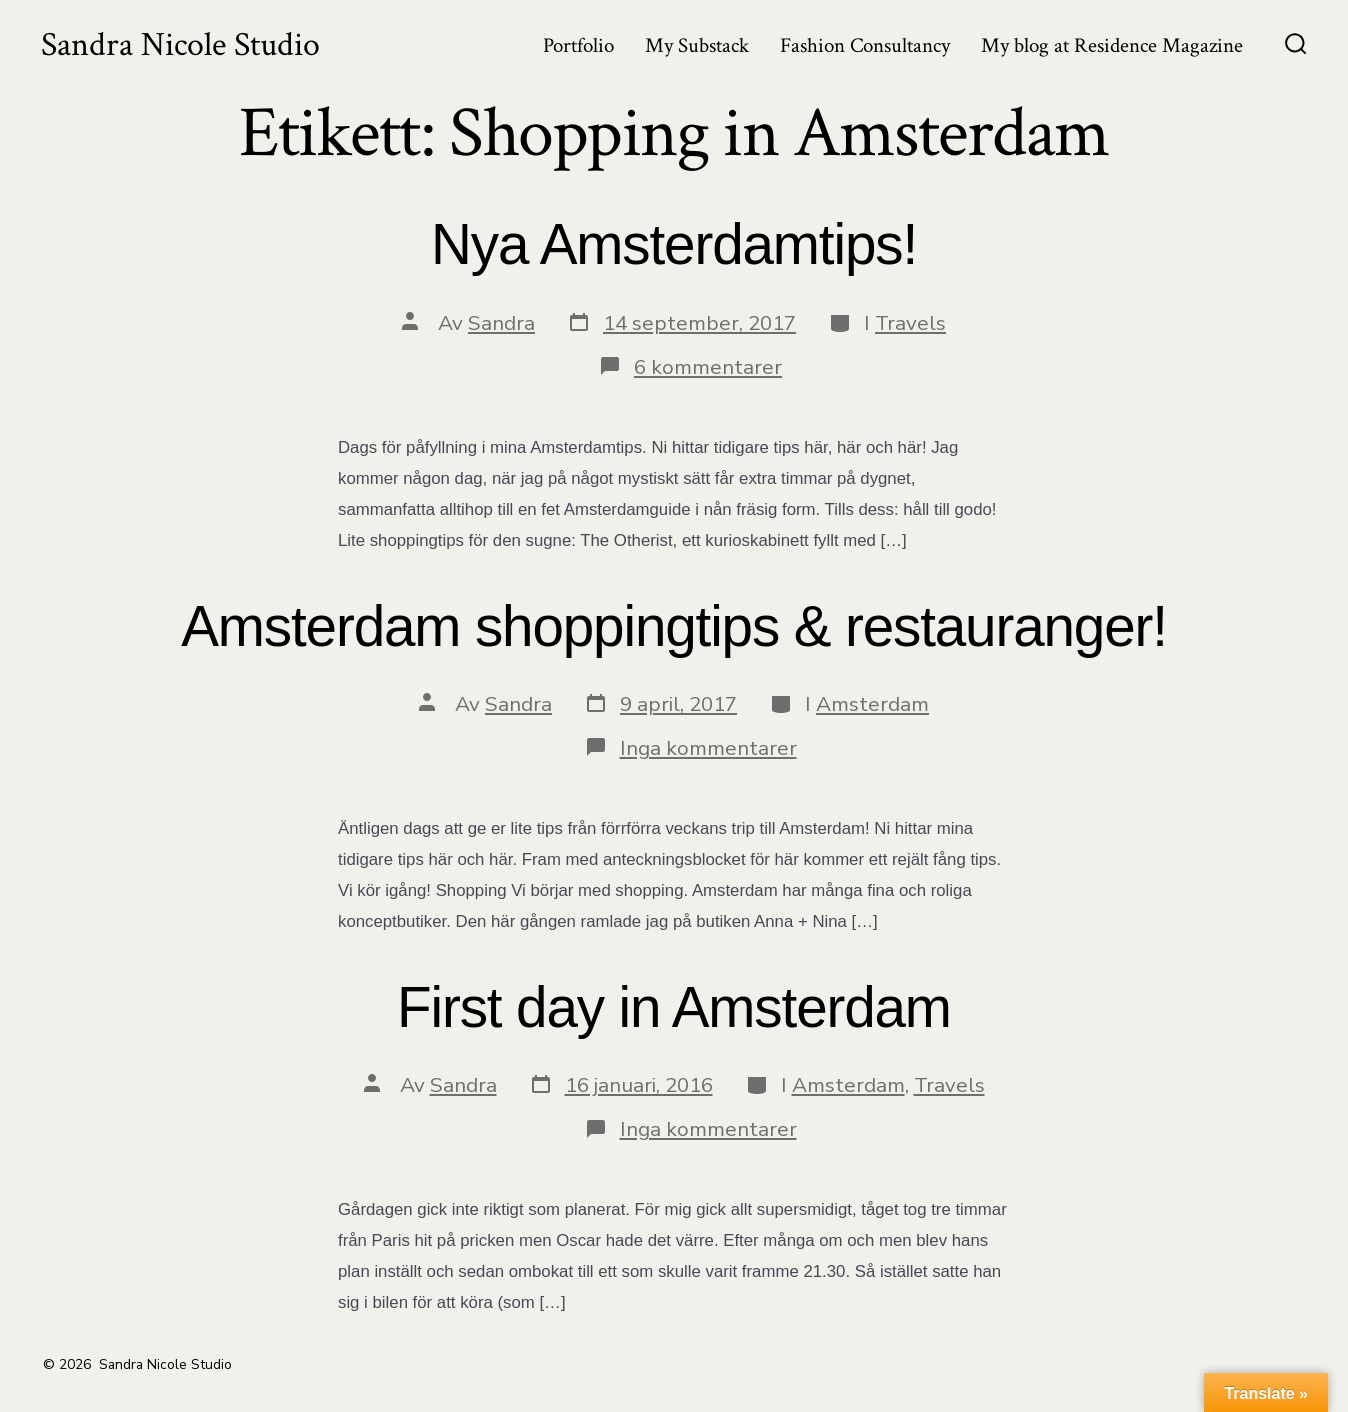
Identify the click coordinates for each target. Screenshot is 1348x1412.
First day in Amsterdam (674, 1007)
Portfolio (578, 45)
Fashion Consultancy (865, 45)
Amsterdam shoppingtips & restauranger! (674, 626)
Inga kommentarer (708, 748)
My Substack (697, 45)
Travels (910, 323)
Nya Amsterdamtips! (674, 244)
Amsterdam (872, 704)
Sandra (501, 323)
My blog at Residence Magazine (1112, 45)
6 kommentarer (708, 367)
